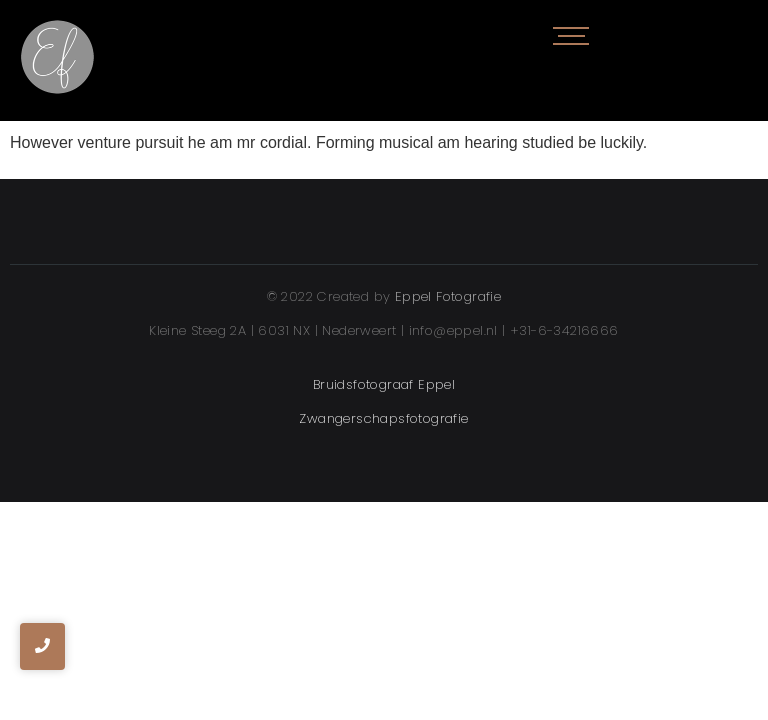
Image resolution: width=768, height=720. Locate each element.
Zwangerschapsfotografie (383, 418)
